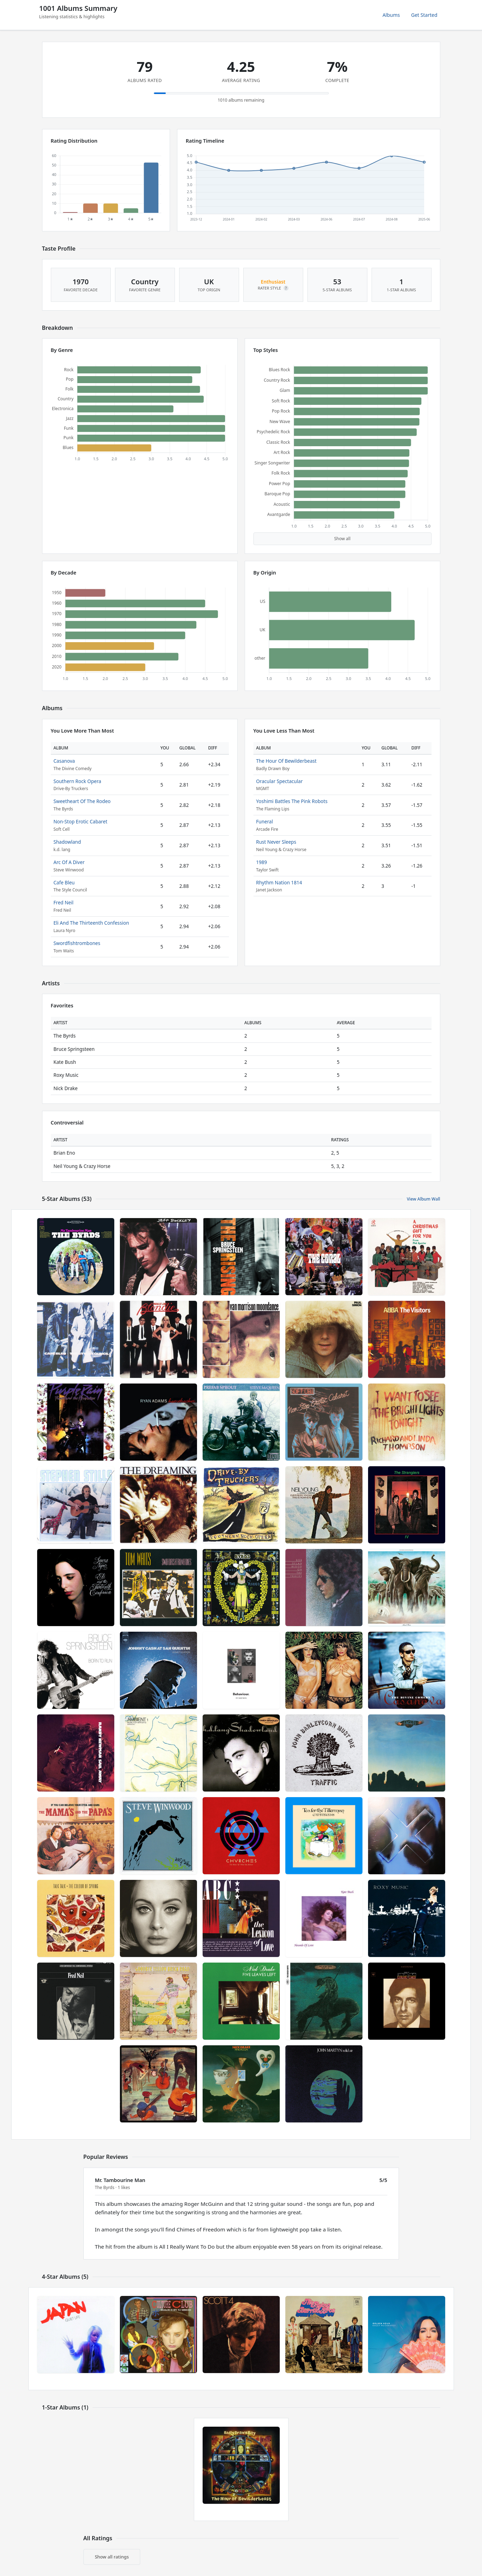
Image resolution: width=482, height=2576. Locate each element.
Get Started (424, 15)
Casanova (64, 760)
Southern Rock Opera (77, 781)
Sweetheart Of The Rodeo (82, 801)
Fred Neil (64, 902)
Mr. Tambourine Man (120, 2180)
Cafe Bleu (64, 882)
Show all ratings (112, 2557)
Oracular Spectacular (279, 781)
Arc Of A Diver (69, 862)
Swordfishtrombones (77, 943)
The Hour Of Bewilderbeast (286, 760)
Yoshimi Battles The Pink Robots (292, 801)
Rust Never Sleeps (276, 841)
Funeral (264, 821)
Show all (342, 539)
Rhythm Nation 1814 (279, 882)
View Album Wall (423, 1199)
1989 (261, 862)
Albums (391, 15)
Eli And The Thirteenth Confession (91, 922)
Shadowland (67, 841)
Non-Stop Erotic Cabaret (81, 821)
